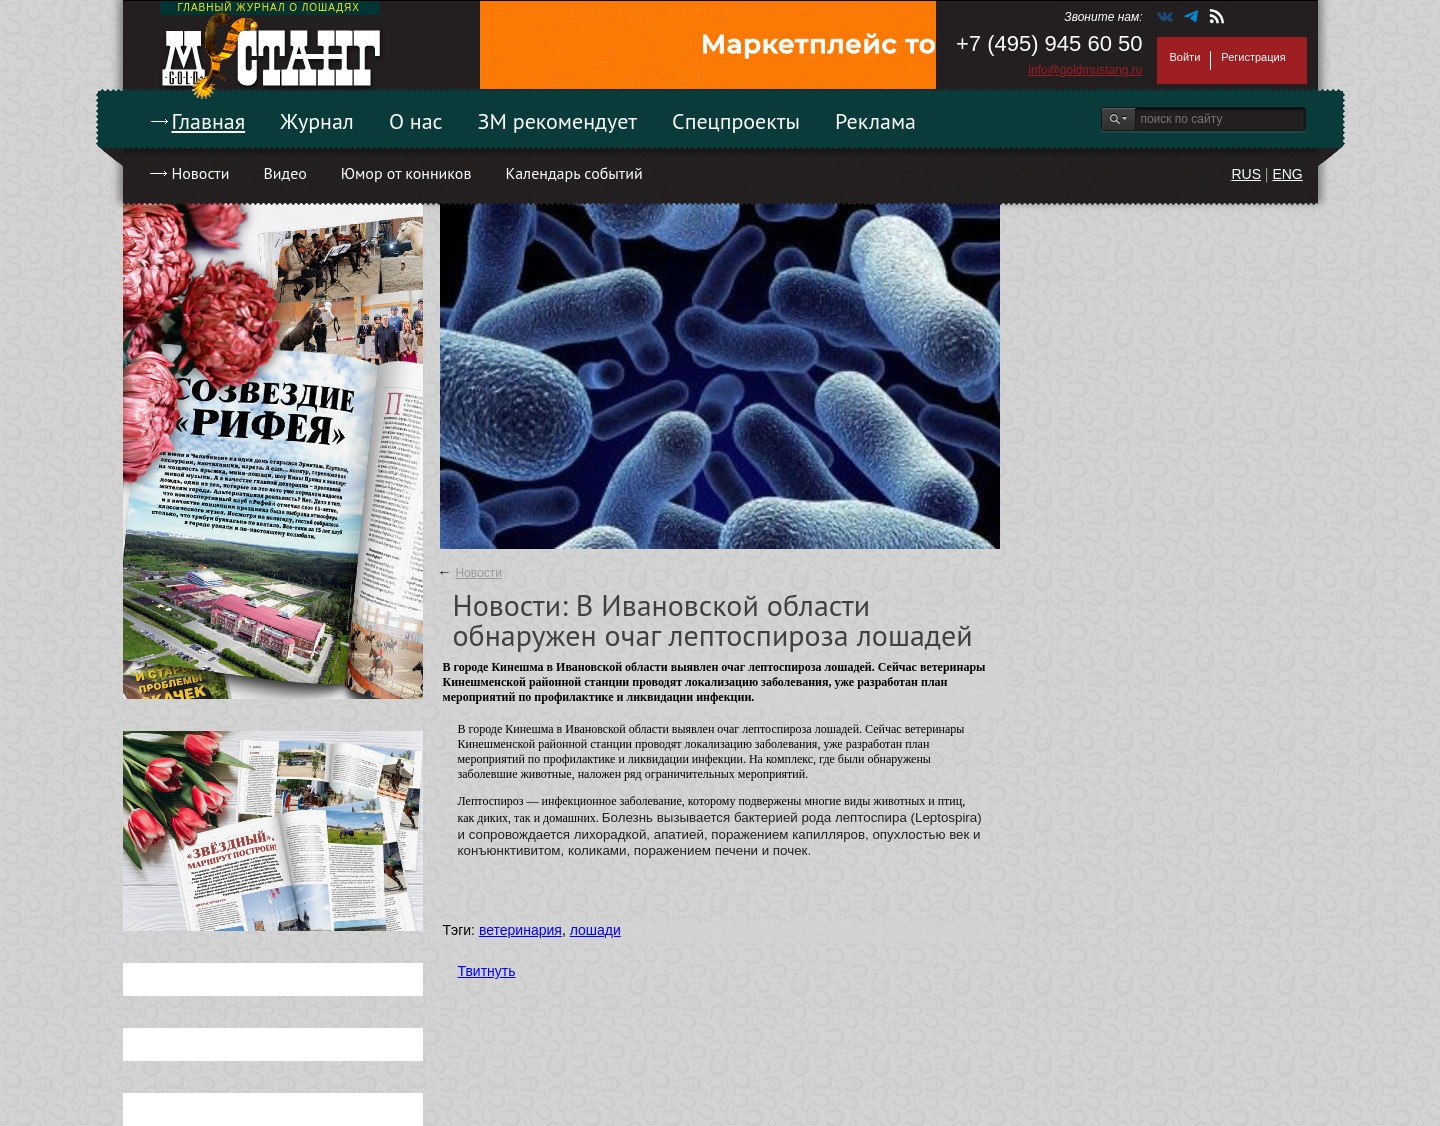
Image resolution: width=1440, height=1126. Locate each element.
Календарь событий (573, 173)
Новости (201, 173)
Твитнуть (487, 971)
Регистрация (1253, 57)
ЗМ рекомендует (558, 121)
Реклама (875, 121)
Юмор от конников (406, 173)
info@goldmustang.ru (1085, 70)
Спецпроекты (736, 121)
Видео (284, 173)
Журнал (317, 121)
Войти (1185, 57)
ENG (1287, 174)
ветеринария (520, 930)
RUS (1246, 174)
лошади (595, 930)
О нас (416, 121)
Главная (209, 121)
